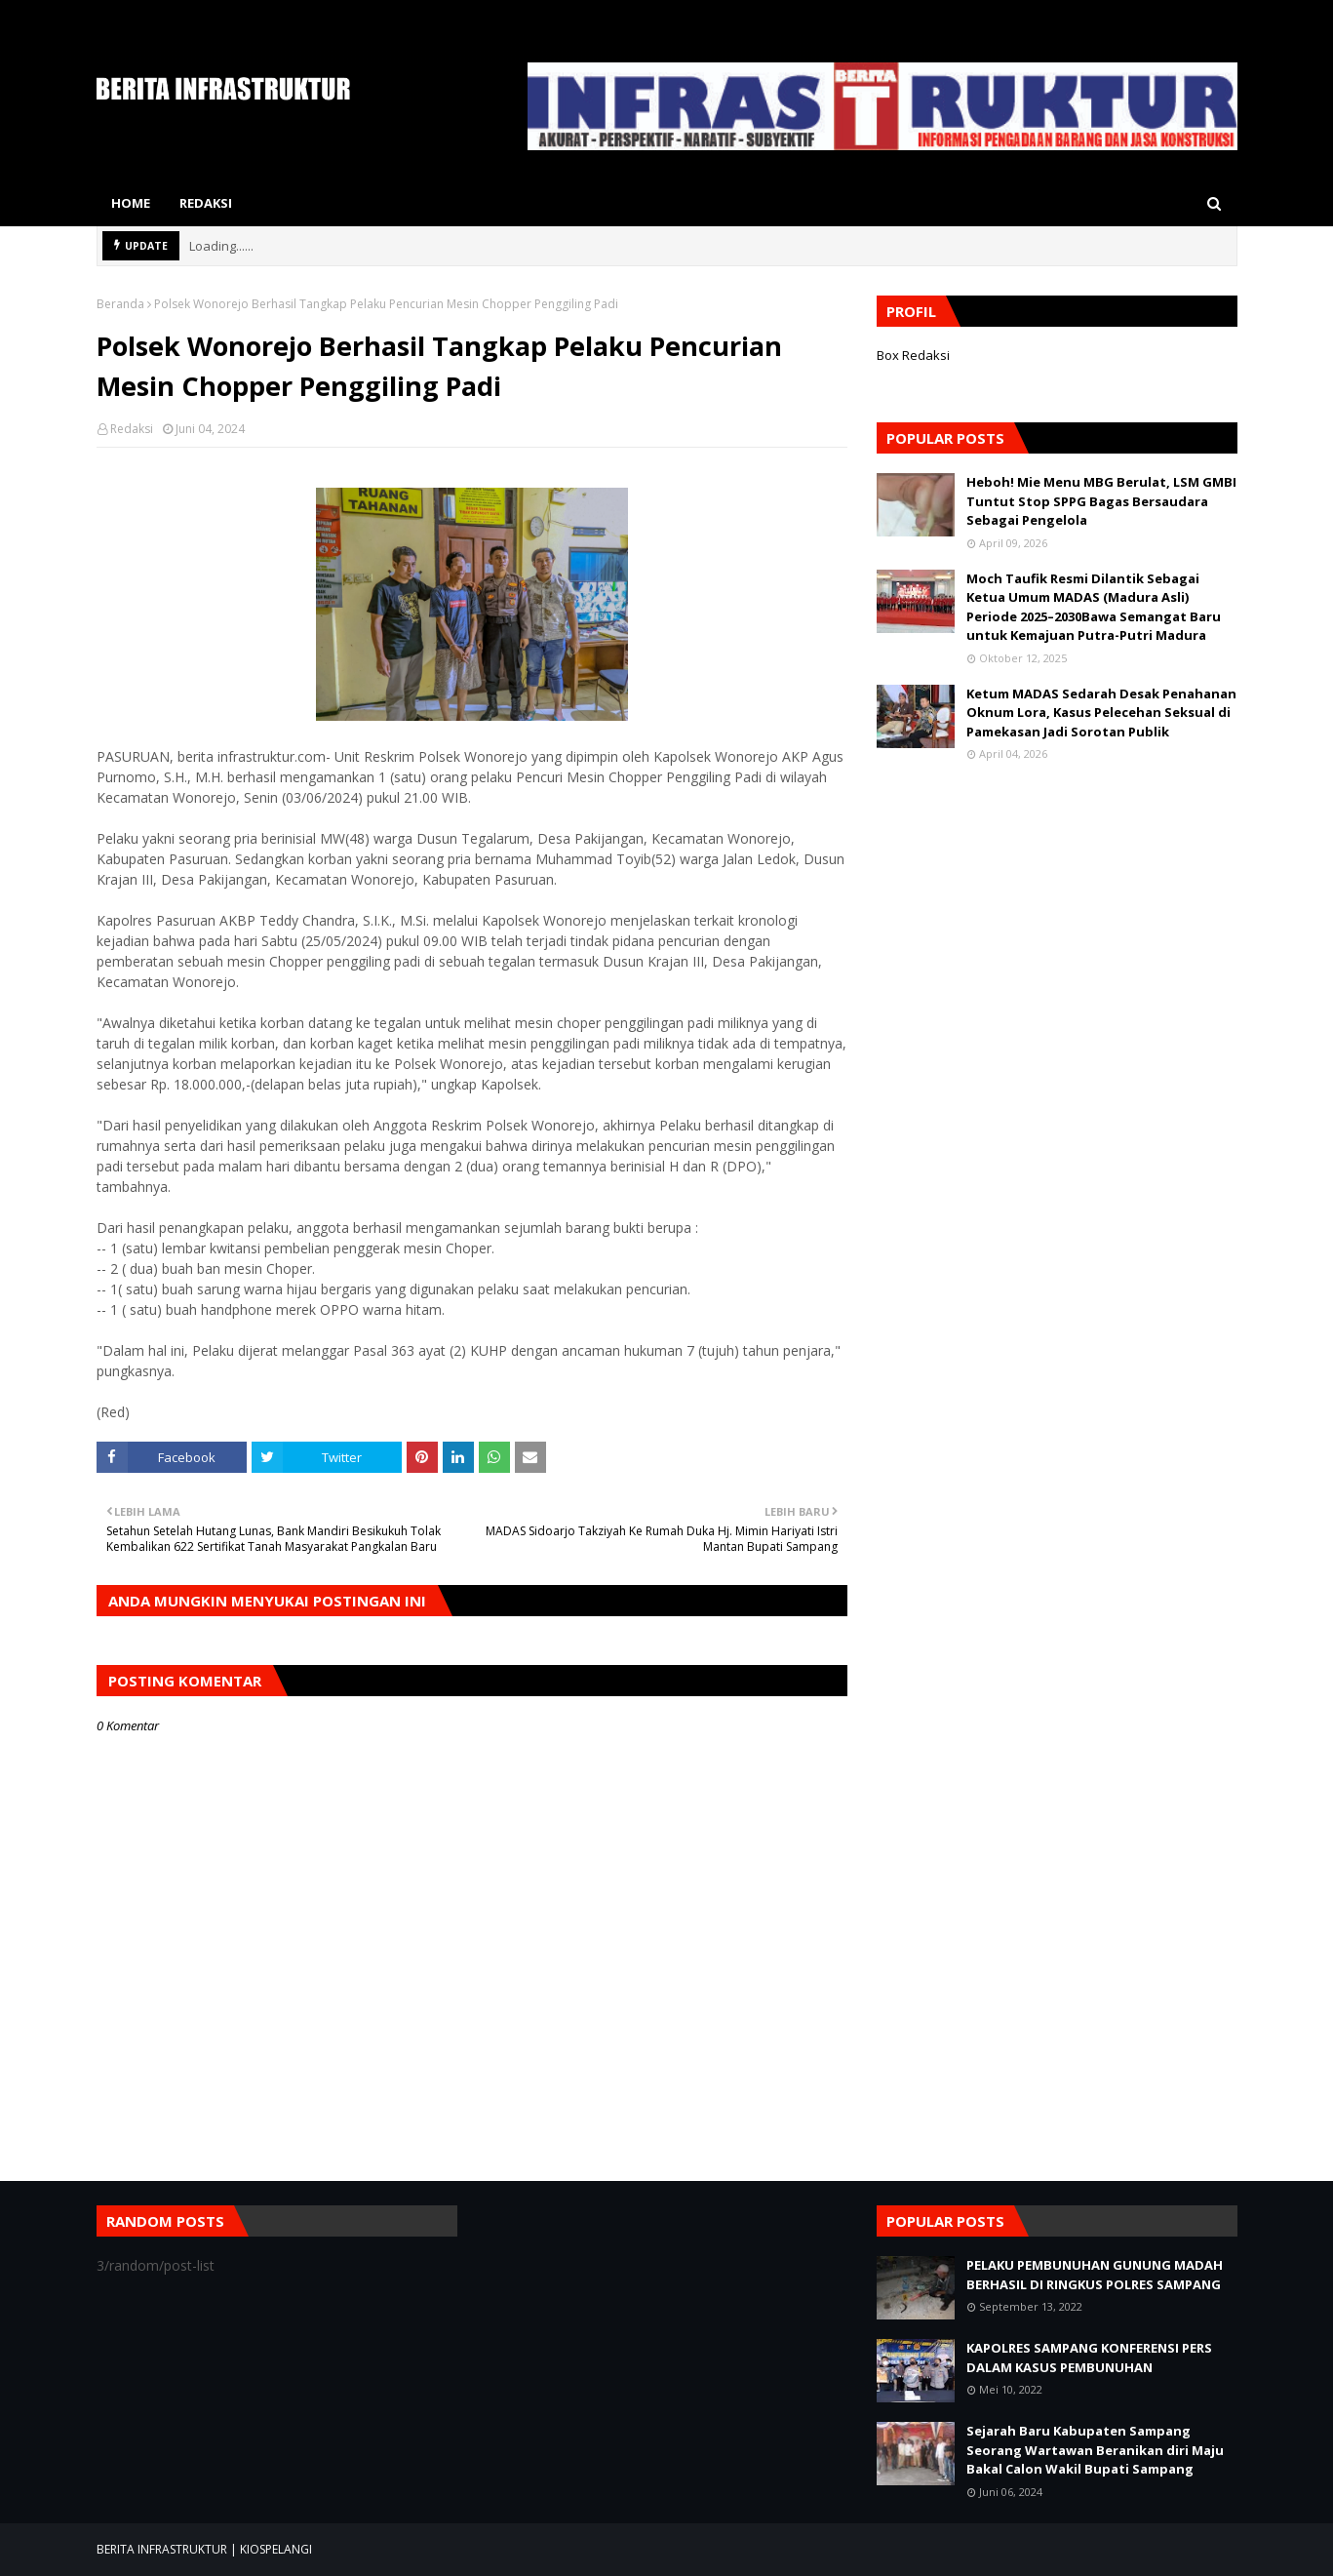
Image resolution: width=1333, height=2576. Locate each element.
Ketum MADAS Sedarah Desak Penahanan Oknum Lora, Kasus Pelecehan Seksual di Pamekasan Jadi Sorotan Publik (1101, 712)
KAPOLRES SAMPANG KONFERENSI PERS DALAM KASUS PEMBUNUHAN (1089, 2357)
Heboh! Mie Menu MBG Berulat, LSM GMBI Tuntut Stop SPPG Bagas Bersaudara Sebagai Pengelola (1101, 501)
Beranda (120, 304)
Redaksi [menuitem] (205, 203)
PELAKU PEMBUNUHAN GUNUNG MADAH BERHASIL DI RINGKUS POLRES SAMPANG (1094, 2274)
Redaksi (131, 428)
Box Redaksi (913, 355)
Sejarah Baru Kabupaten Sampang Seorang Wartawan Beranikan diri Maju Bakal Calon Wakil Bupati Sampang (1095, 2449)
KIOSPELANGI (276, 2549)
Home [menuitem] (130, 203)
